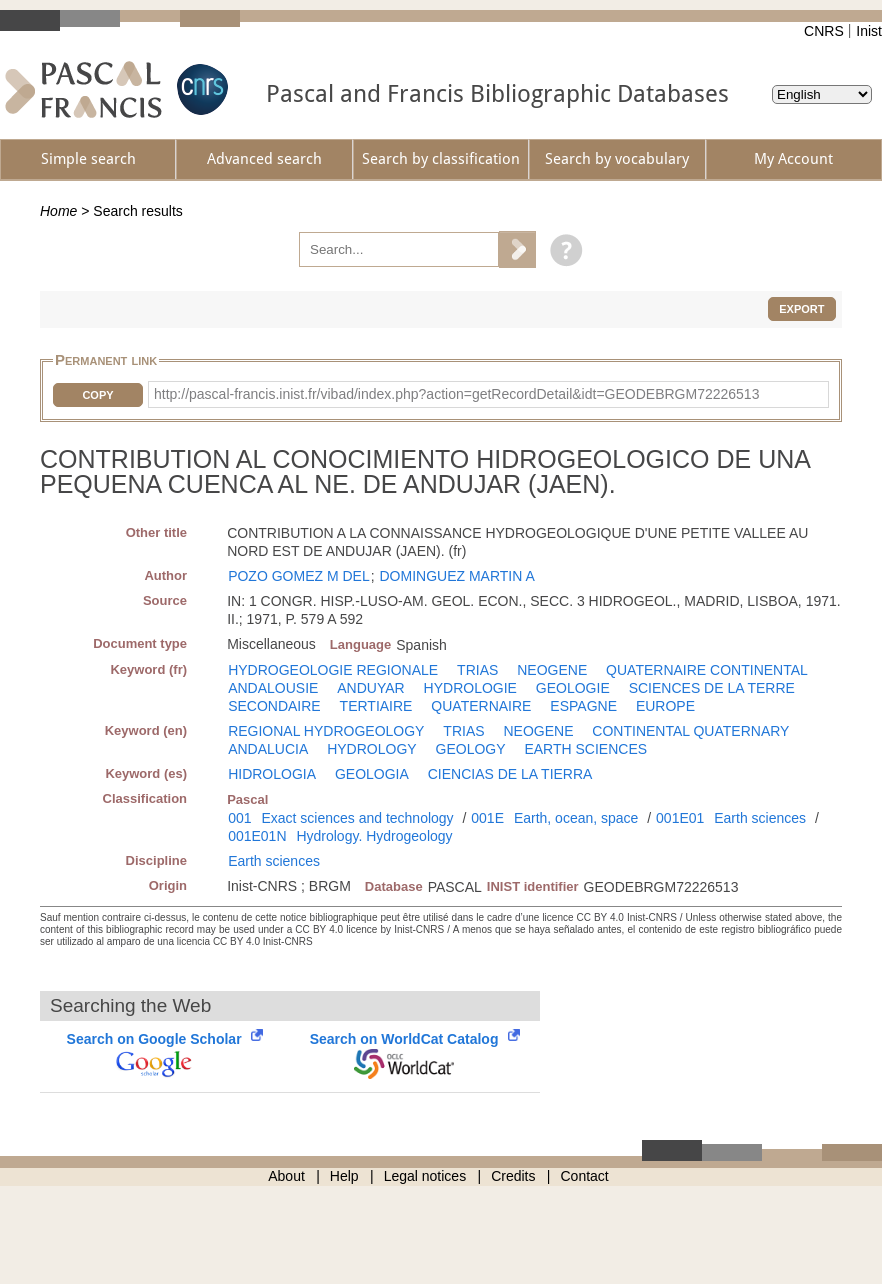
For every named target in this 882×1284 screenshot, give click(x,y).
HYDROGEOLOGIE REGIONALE (333, 670)
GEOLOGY (471, 749)
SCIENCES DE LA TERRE (712, 688)
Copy (97, 395)
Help (344, 1176)
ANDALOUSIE (273, 688)
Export (801, 309)
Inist (869, 31)
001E (487, 818)
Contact (585, 1176)
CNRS (824, 31)
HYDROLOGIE (470, 688)
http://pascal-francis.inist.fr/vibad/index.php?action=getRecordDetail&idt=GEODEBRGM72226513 (456, 394)
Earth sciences (760, 818)
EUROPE (665, 706)
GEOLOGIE (573, 688)
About (286, 1176)
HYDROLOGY (371, 749)
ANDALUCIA (268, 749)
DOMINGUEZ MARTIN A (456, 576)
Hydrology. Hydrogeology (374, 836)
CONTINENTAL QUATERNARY (690, 731)
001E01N (257, 836)
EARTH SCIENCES (585, 749)
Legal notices (425, 1176)
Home (58, 211)
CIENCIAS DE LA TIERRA (510, 774)
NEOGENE (552, 670)
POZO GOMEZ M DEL (299, 576)
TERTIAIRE (376, 706)
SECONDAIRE (274, 706)
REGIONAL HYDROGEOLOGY (326, 731)
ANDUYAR (370, 688)
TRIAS (477, 670)
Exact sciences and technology (357, 818)
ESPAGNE (583, 706)
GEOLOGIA (372, 774)
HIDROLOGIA (272, 774)
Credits (513, 1176)
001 (239, 818)
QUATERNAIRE (481, 706)
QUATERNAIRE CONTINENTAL (707, 670)
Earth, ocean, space (576, 818)
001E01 (680, 818)
